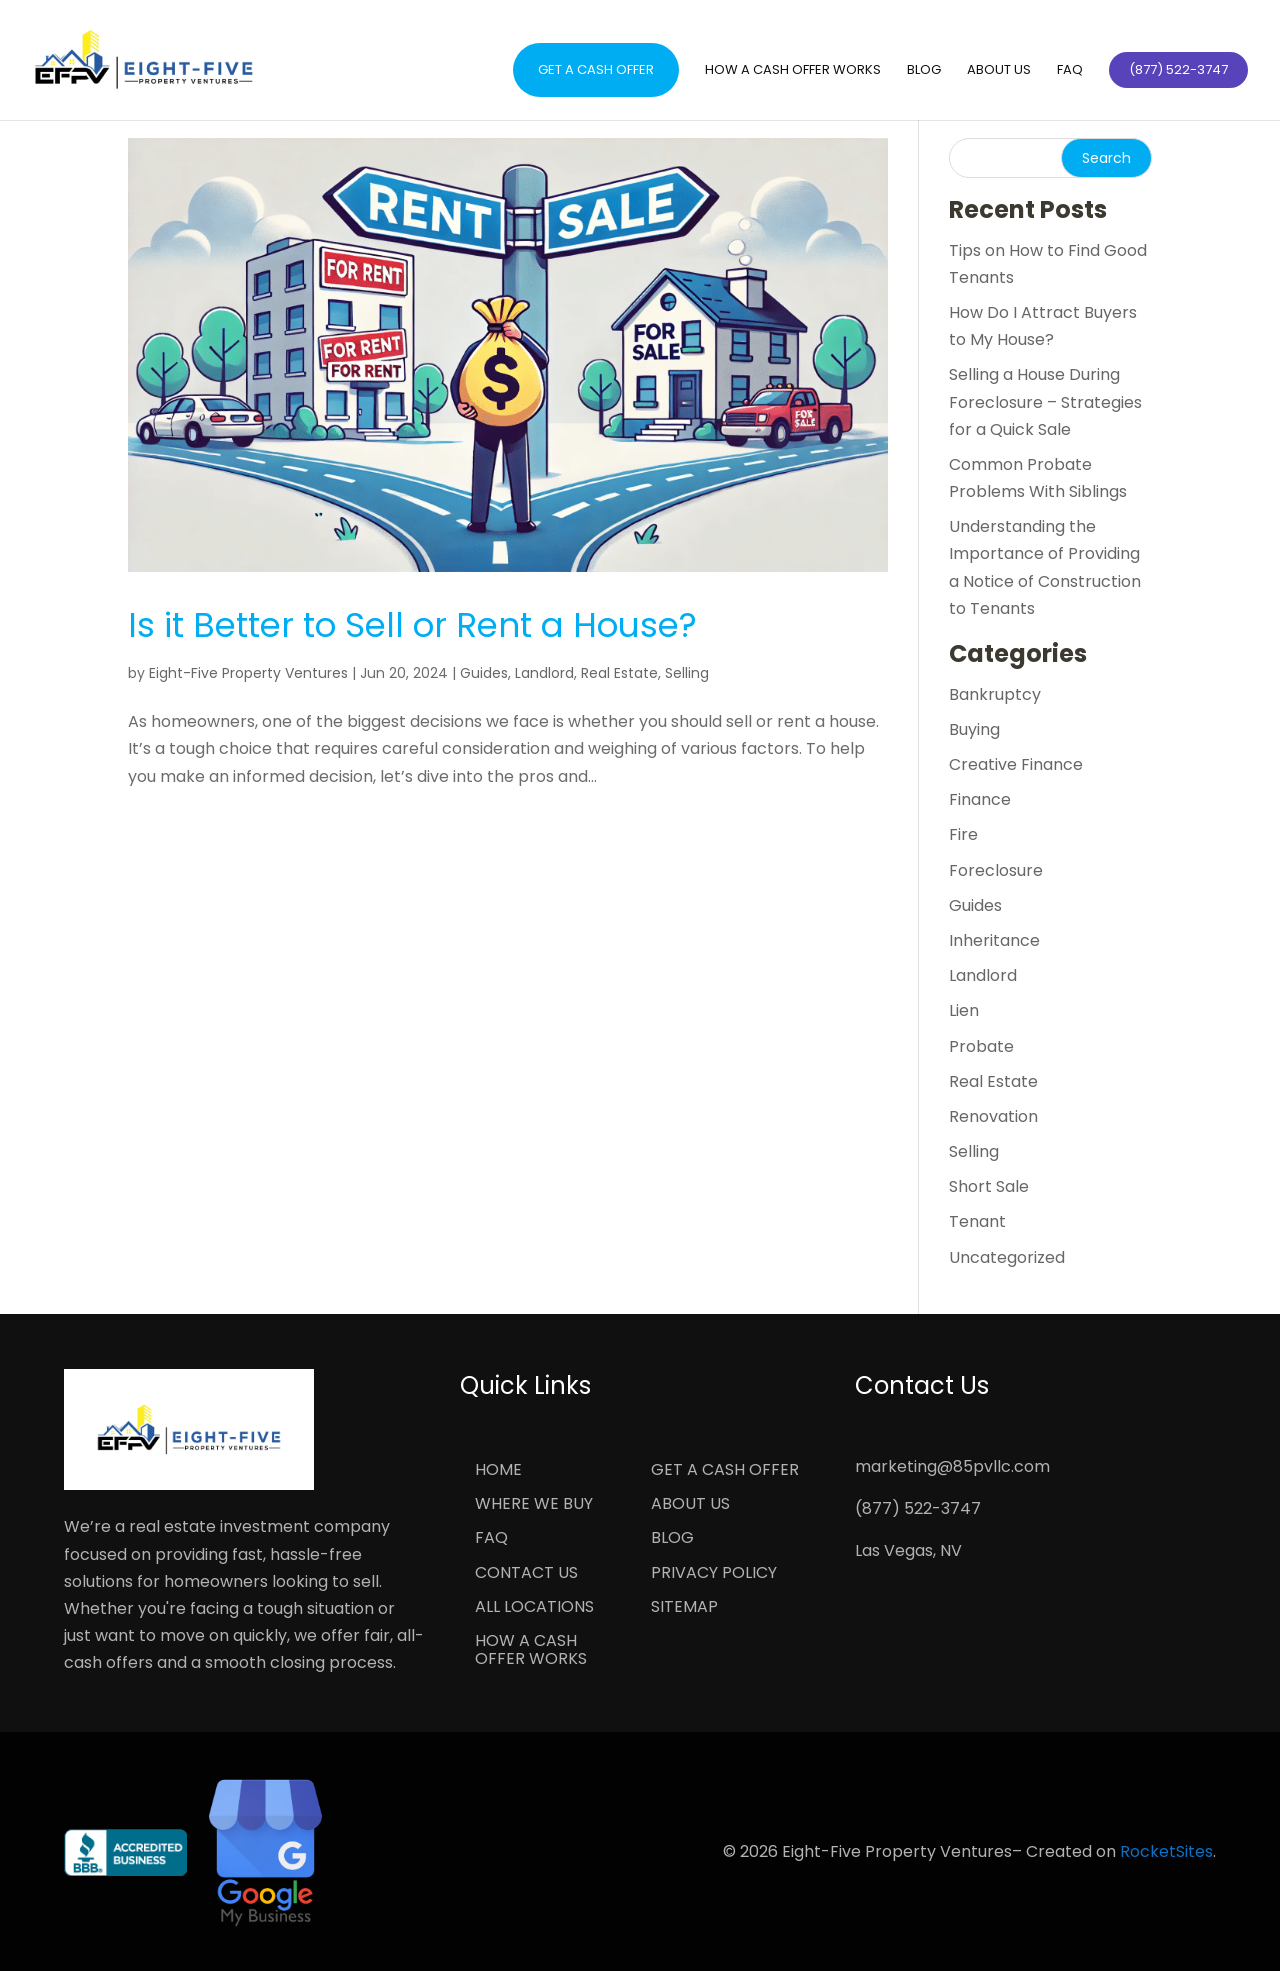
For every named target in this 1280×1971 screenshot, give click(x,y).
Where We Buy (534, 1505)
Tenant (977, 1221)
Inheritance (994, 940)
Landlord (544, 673)
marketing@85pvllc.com (952, 1466)
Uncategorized (1007, 1257)
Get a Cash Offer (596, 69)
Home (498, 1471)
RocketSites (1166, 1851)
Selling (687, 673)
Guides (484, 673)
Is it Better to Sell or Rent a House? (412, 625)
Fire (963, 834)
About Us (999, 71)
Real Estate (619, 673)
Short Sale (989, 1186)
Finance (980, 799)
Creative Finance (1016, 764)
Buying (974, 729)
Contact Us (526, 1574)
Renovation (993, 1116)
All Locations (534, 1608)
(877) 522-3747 (918, 1508)
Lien (964, 1010)
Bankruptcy (995, 694)
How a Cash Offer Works (793, 71)
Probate (981, 1046)
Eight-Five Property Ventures (248, 673)
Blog (924, 71)
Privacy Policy (714, 1574)
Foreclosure (996, 870)
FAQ (1070, 71)
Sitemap (684, 1608)
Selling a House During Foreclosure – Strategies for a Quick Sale (1045, 401)
